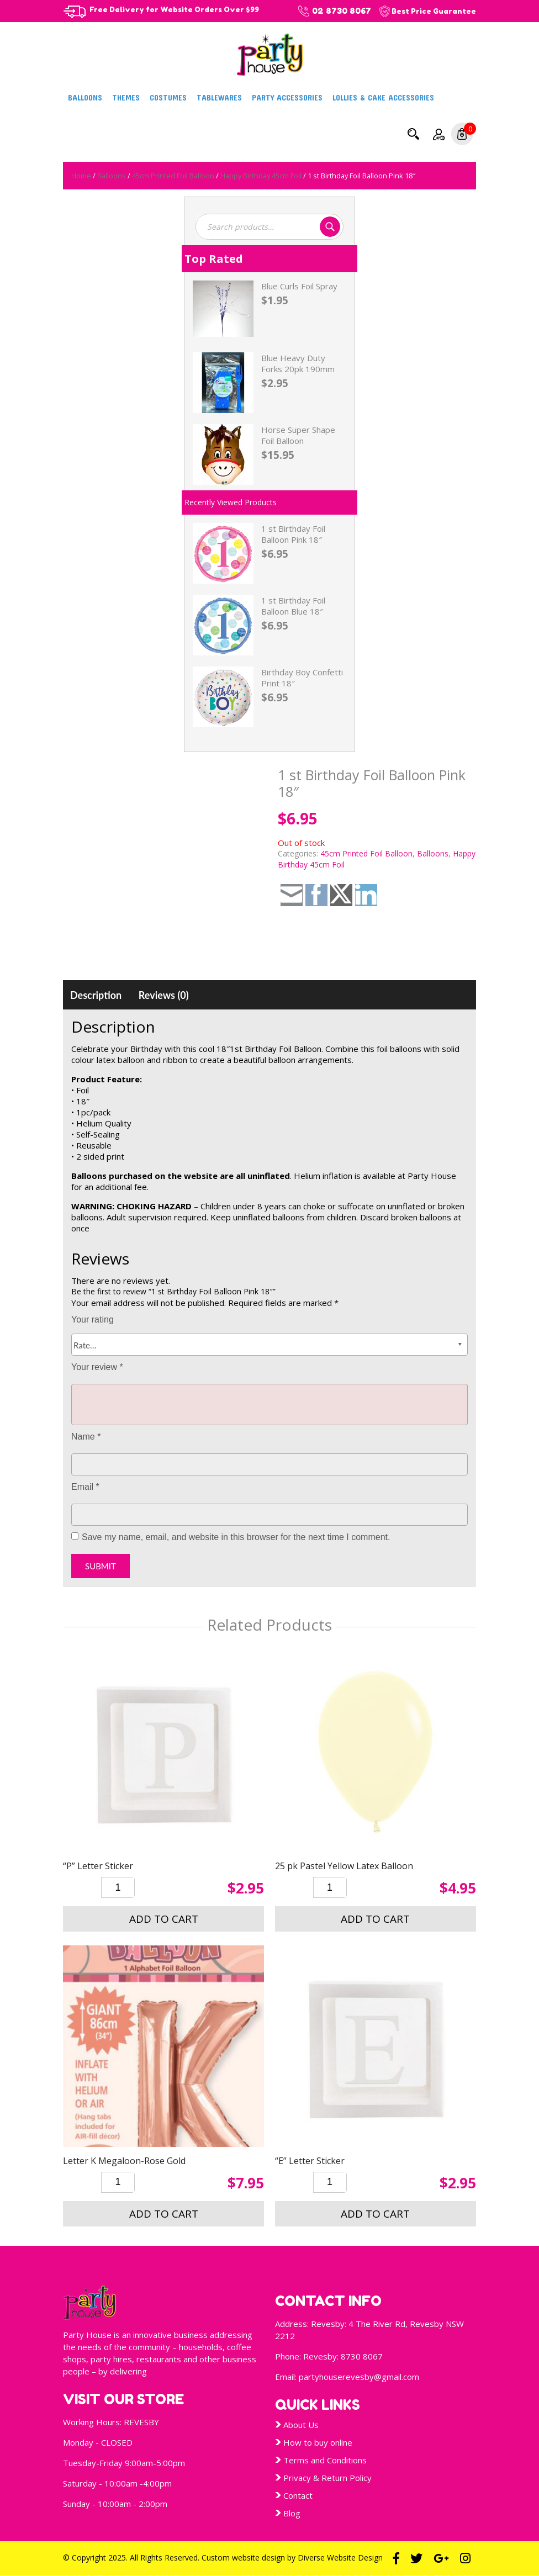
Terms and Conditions (325, 2460)
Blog (291, 2513)
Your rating (92, 1319)
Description (95, 995)
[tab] (95, 995)
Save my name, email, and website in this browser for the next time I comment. (236, 1537)
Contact (298, 2495)
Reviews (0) (164, 995)
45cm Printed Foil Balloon (173, 176)
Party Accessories (287, 97)
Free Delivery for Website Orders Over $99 (174, 9)
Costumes (168, 97)
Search (413, 134)
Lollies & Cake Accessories (383, 97)
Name (86, 1436)
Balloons (85, 97)
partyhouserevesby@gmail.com (359, 2376)
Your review (97, 1367)
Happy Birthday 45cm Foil (261, 176)
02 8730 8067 (341, 11)
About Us (301, 2424)
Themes (126, 97)
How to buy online (317, 2442)
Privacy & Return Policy (327, 2477)
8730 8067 (362, 2356)
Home (81, 176)
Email (85, 1486)
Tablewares (219, 97)
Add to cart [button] (163, 1919)
